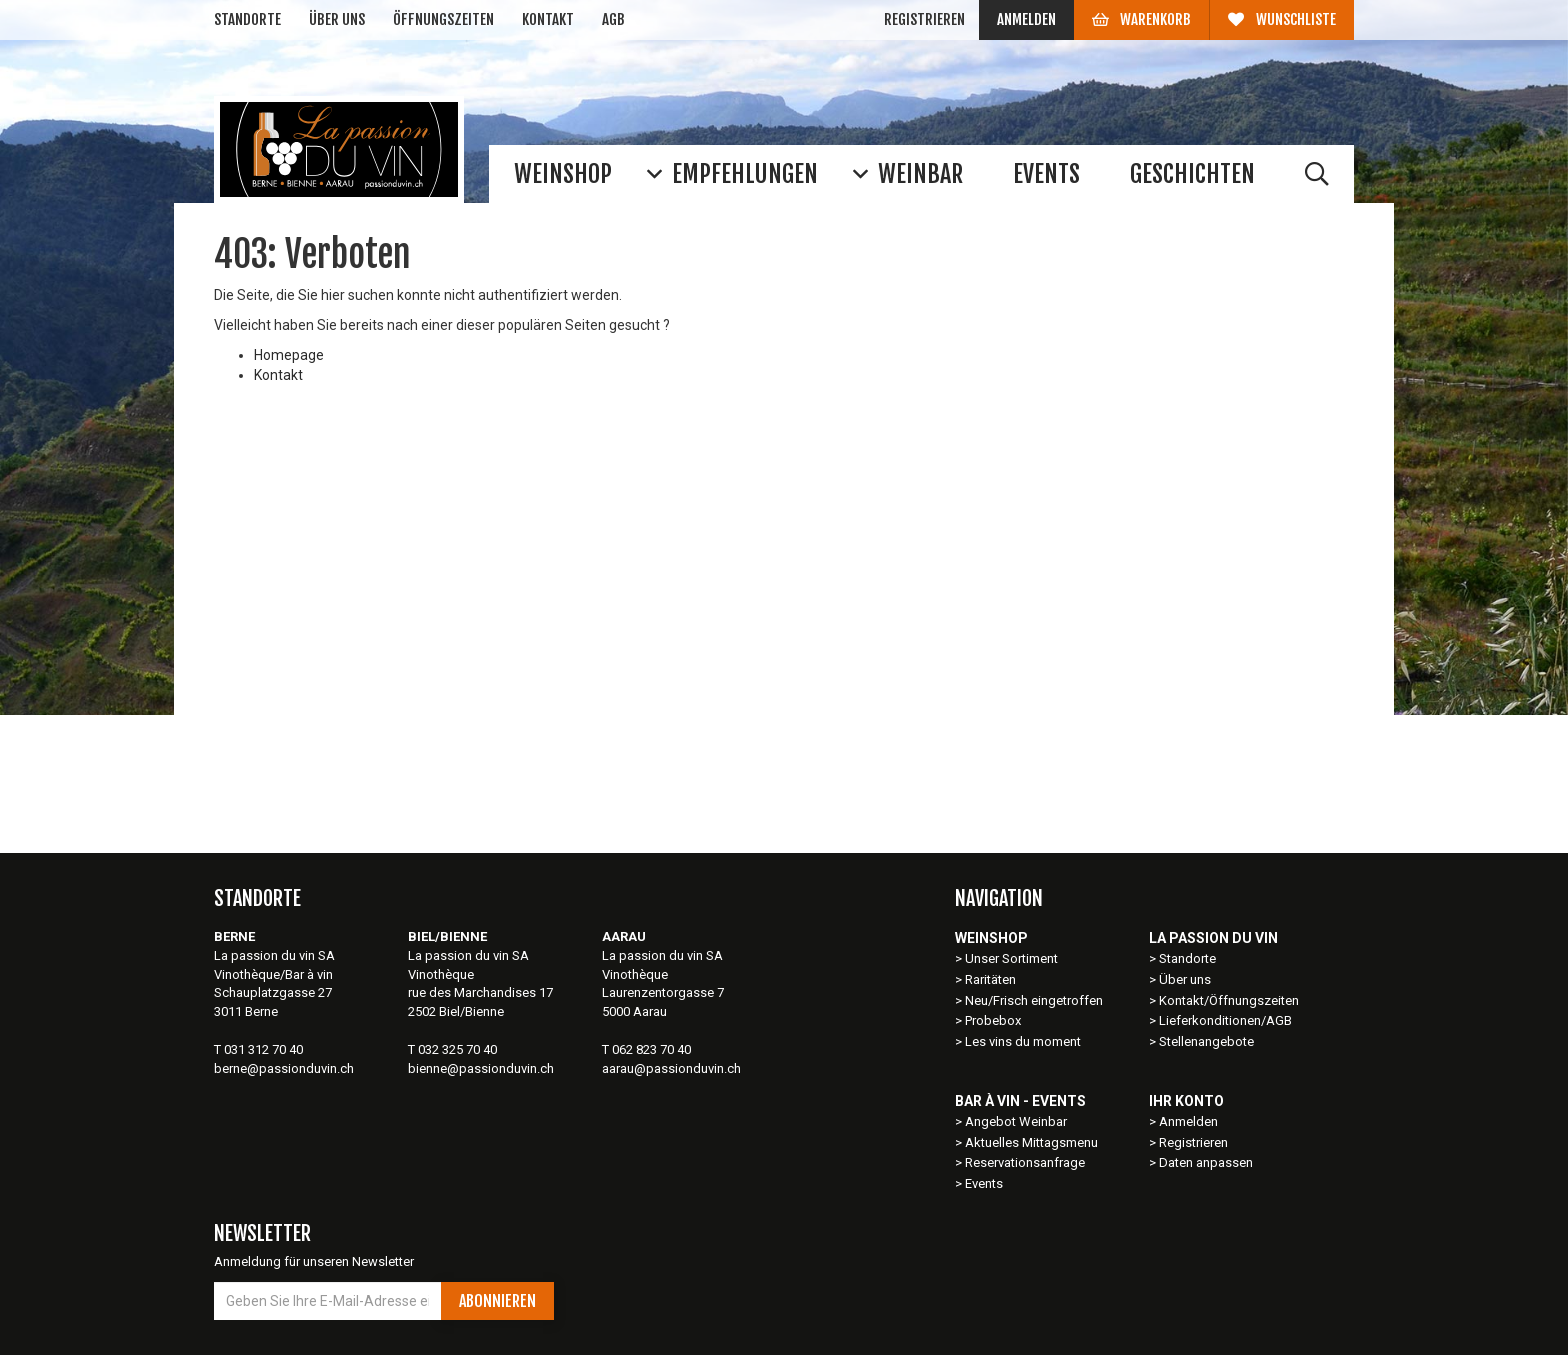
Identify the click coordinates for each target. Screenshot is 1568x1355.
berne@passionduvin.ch (284, 1068)
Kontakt (548, 19)
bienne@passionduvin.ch (481, 1068)
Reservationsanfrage (1025, 1162)
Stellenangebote (1206, 1041)
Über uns (337, 19)
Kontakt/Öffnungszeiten (1229, 1000)
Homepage (289, 355)
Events (984, 1183)
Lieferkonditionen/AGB (1225, 1020)
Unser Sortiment (1013, 958)
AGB (613, 19)
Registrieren (924, 19)
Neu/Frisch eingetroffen (1034, 1000)
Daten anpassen (1206, 1162)
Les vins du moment (1023, 1041)
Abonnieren (497, 1301)
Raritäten (990, 979)
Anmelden (1026, 19)
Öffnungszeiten (443, 19)
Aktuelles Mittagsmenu (1031, 1142)
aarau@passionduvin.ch (671, 1068)
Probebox (993, 1020)
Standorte (247, 19)
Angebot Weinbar (1016, 1121)
